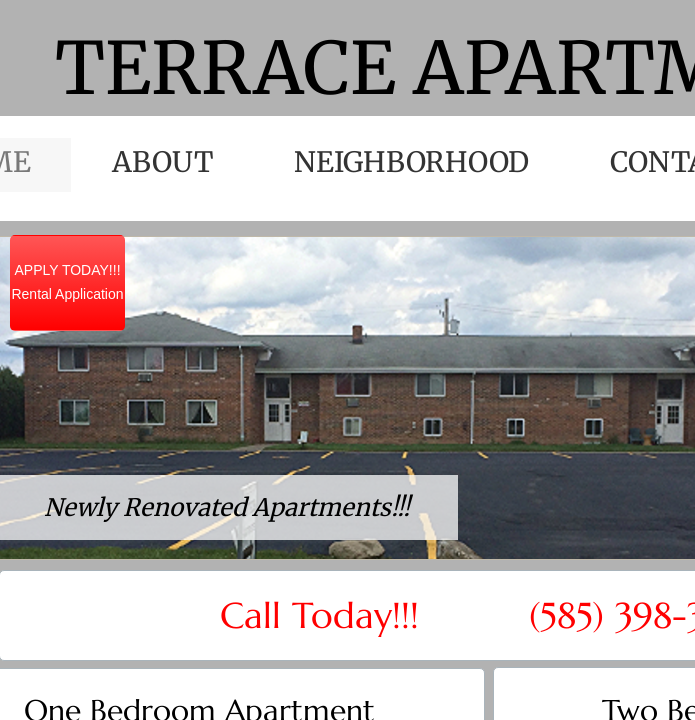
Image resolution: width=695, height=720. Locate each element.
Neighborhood (411, 162)
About (162, 162)
